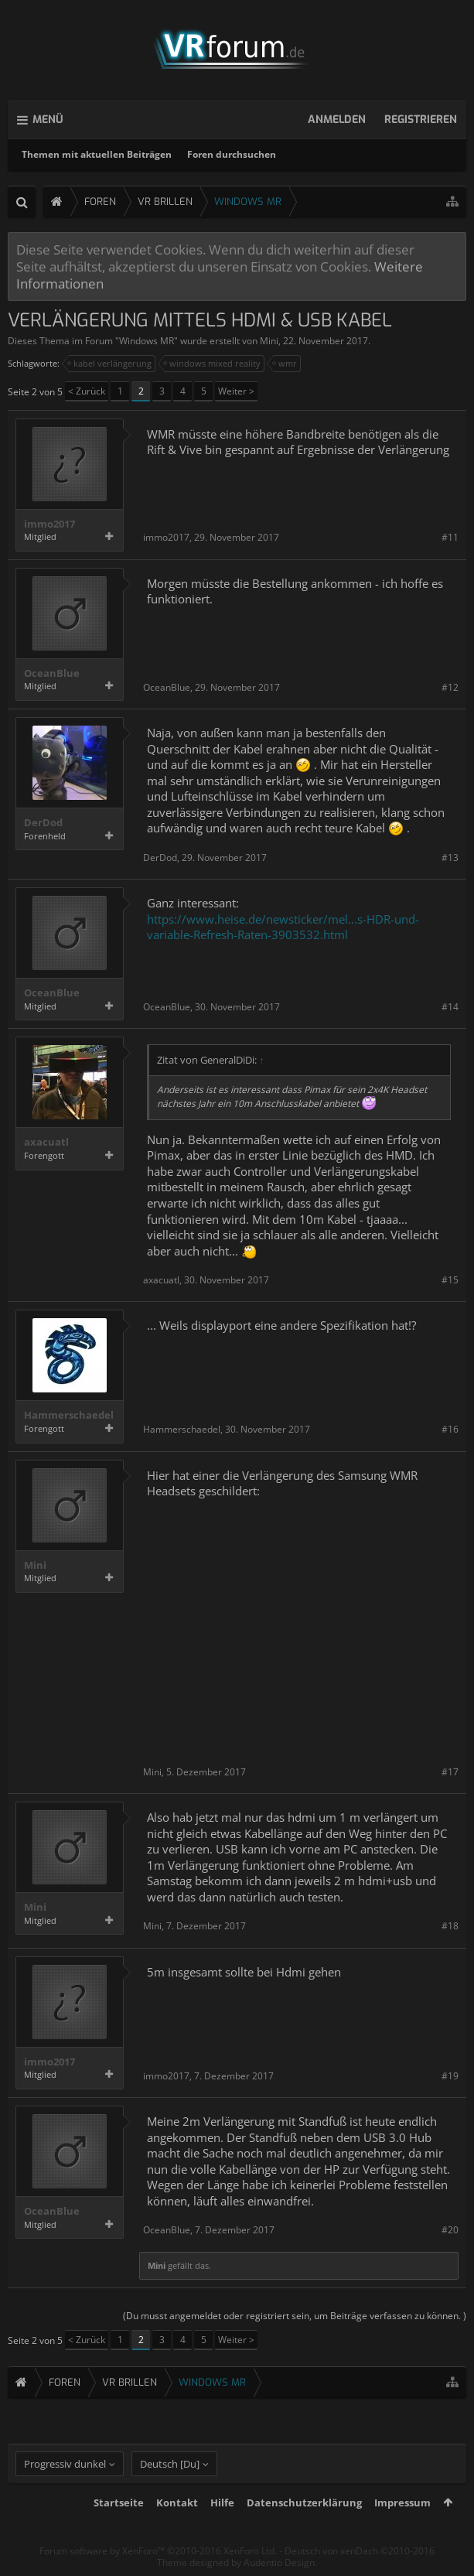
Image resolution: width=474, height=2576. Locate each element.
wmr (285, 363)
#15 (450, 1280)
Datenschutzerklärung (304, 2502)
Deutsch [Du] (169, 2464)
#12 (450, 687)
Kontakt (177, 2502)
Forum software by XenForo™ (158, 2550)
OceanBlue (52, 673)
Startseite (119, 2502)
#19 (450, 2076)
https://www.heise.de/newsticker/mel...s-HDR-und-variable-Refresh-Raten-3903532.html (283, 927)
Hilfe (222, 2502)
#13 (450, 857)
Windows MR (146, 340)
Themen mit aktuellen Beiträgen (97, 154)
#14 (450, 1007)
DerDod (43, 822)
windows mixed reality (213, 363)
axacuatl (46, 1142)
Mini (269, 340)
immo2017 (49, 524)
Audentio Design (279, 2562)
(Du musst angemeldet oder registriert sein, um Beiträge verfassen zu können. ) (294, 2315)
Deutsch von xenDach (360, 2550)
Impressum (402, 2502)
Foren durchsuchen (231, 154)
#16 (450, 1429)
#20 (450, 2230)
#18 (450, 1926)
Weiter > (236, 391)
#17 (450, 1772)
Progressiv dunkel (65, 2464)
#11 (450, 537)
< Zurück (86, 391)
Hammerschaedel (69, 1415)
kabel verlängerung (110, 363)
